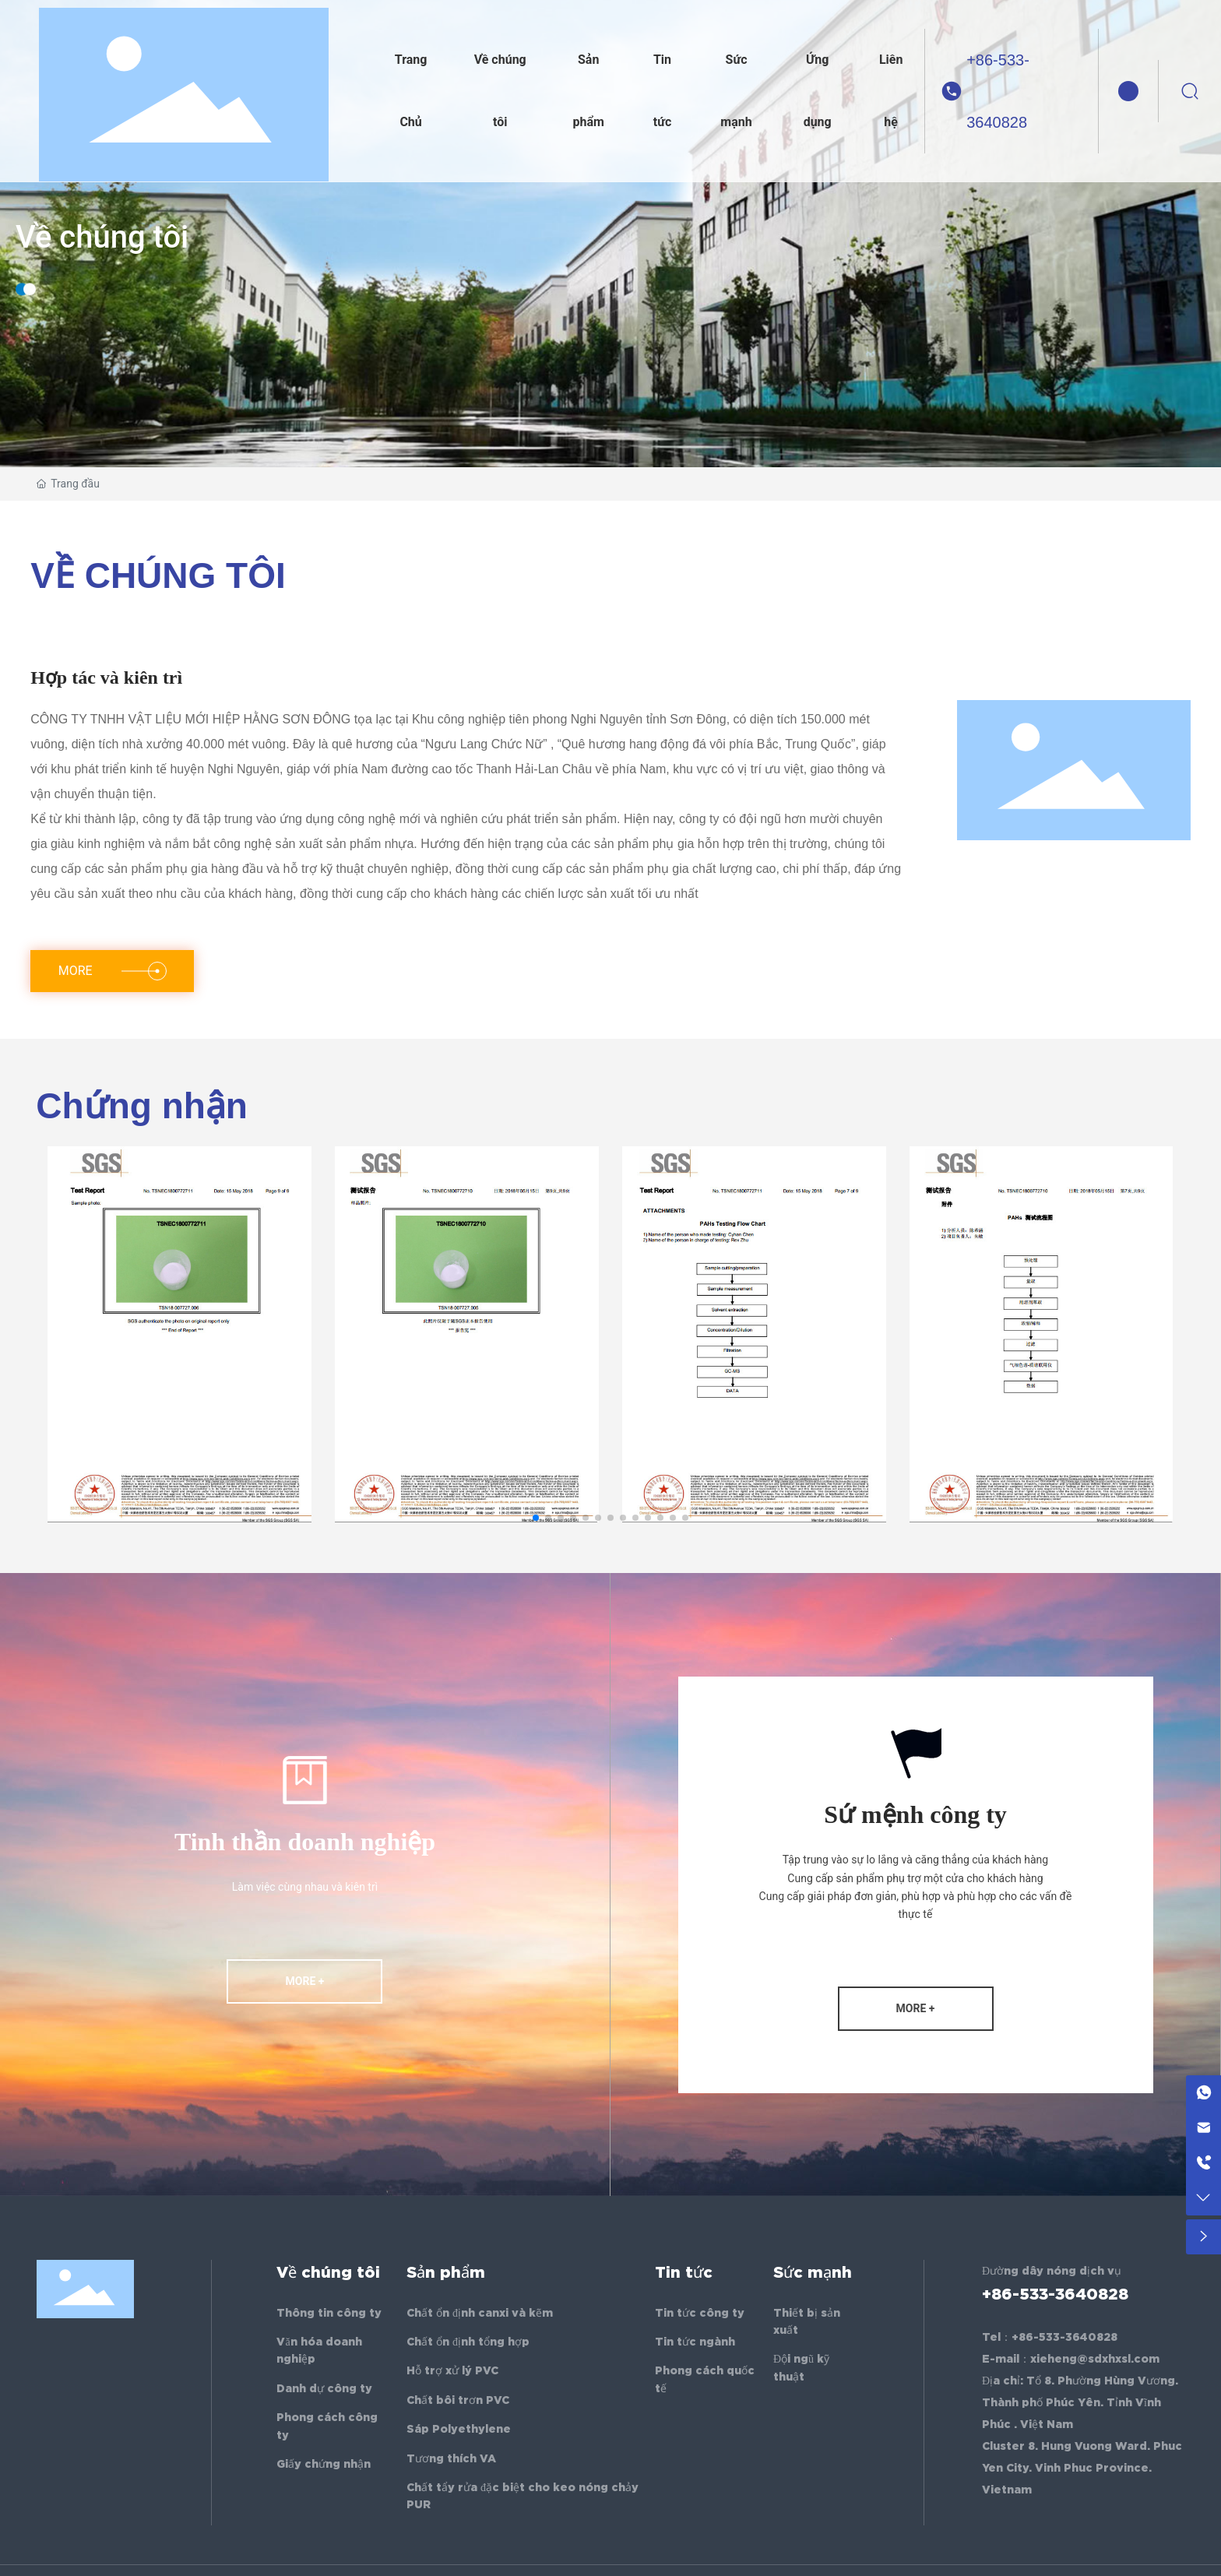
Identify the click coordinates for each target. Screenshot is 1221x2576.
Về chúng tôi (102, 241)
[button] (536, 1518)
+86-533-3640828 (997, 91)
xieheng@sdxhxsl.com (1094, 2359)
